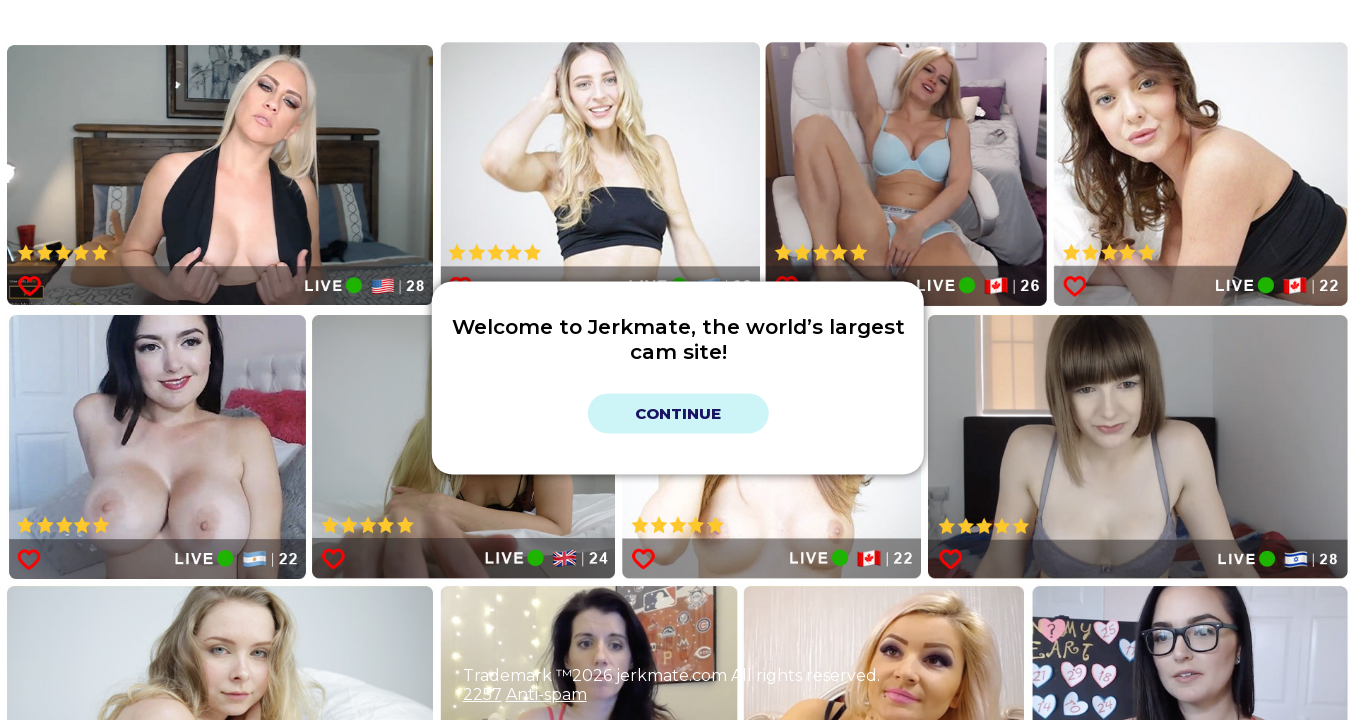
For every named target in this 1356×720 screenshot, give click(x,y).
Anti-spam (546, 694)
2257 (482, 694)
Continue (678, 413)
